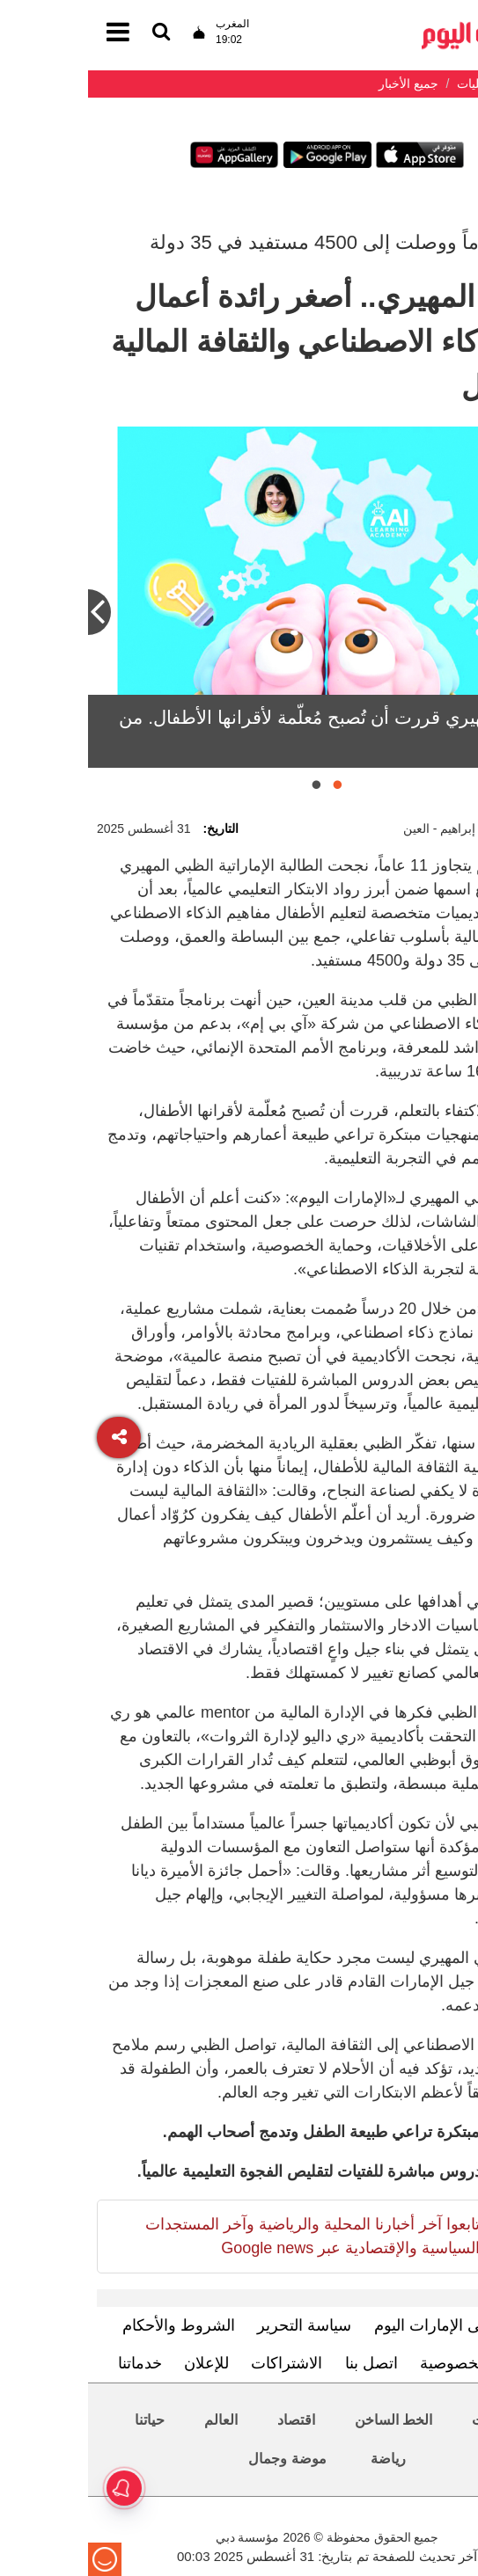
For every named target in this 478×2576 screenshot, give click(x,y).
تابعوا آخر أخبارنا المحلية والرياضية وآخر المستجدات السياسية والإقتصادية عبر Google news (224, 2236)
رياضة (300, 2458)
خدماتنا (52, 2363)
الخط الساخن (305, 2419)
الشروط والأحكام (90, 2325)
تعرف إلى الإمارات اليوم (365, 2325)
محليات (405, 2419)
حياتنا (62, 2419)
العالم (133, 2419)
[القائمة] (73, 33)
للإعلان (118, 2363)
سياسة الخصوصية (390, 2363)
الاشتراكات (198, 2363)
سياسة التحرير (216, 2325)
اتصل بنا (283, 2363)
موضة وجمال (199, 2458)
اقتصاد (208, 2419)
